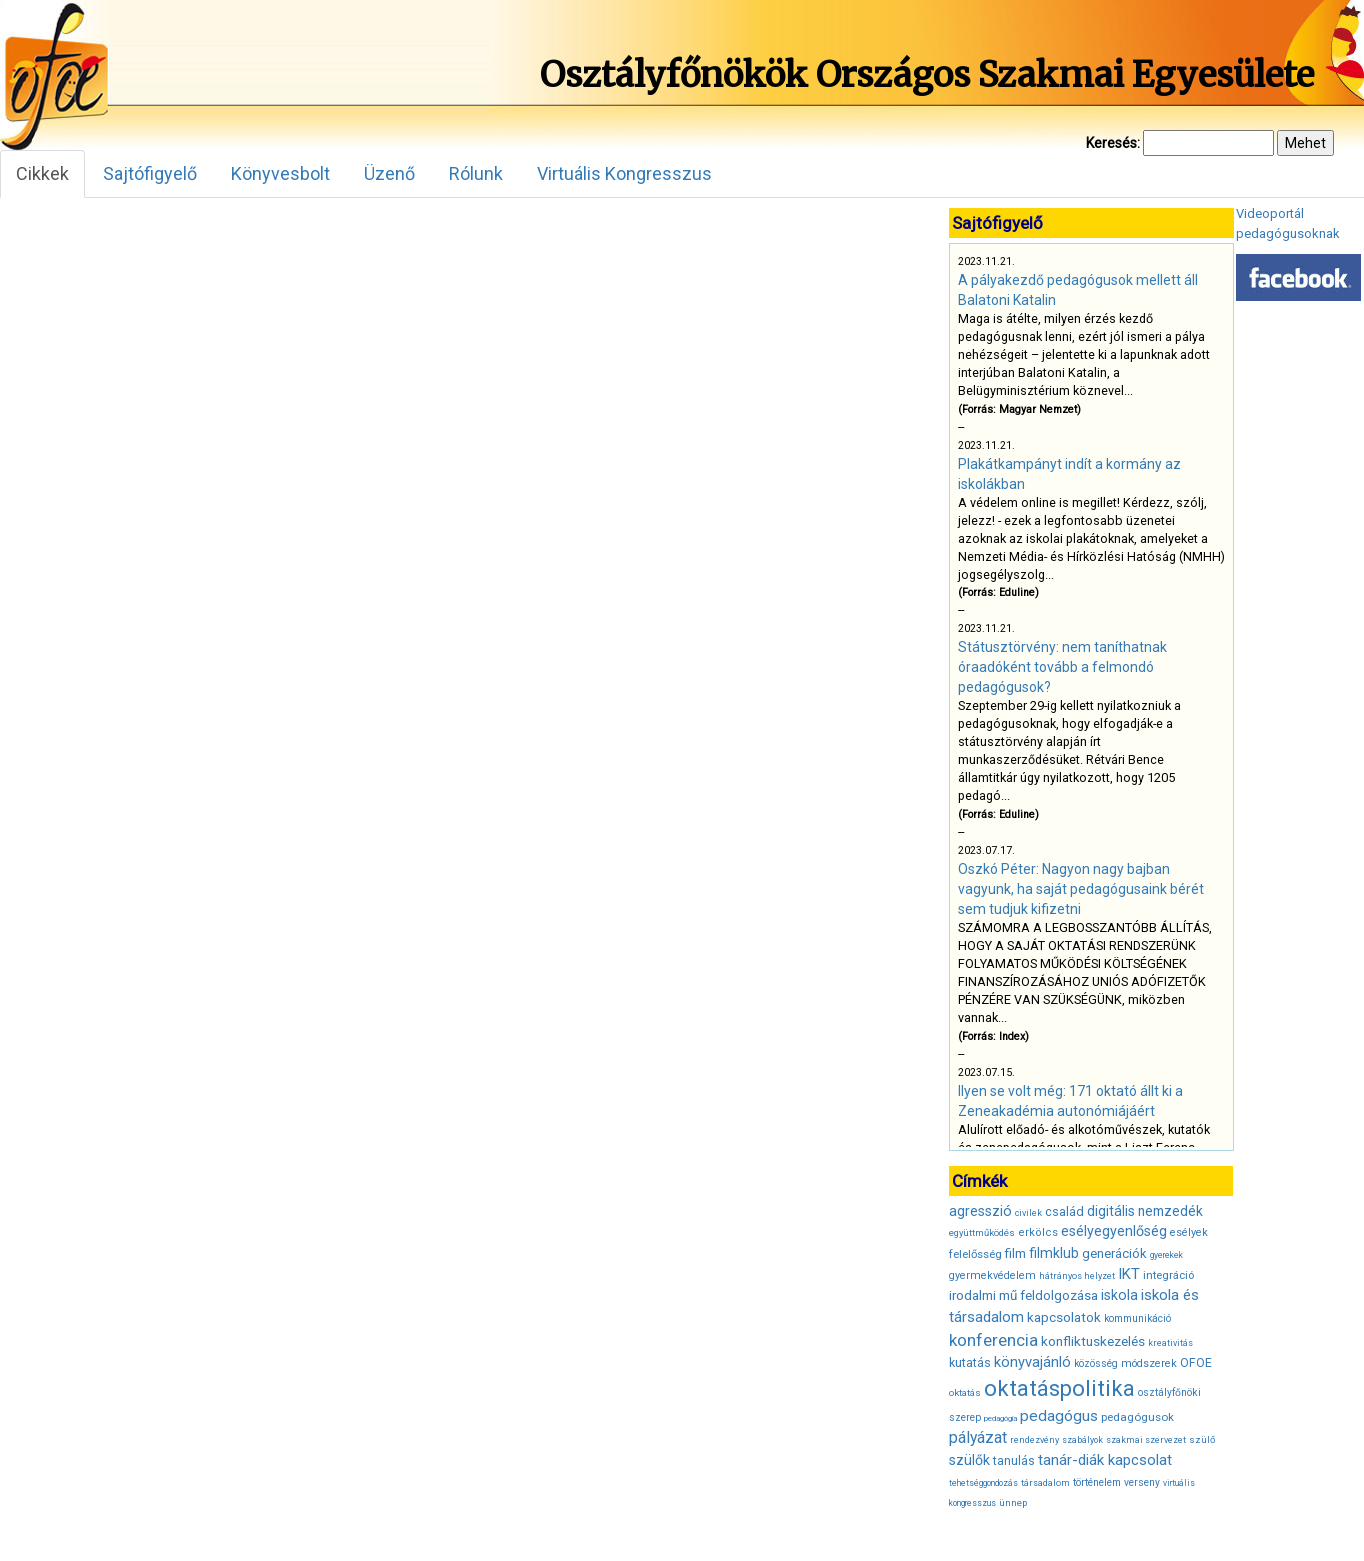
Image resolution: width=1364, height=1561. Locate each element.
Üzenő (389, 173)
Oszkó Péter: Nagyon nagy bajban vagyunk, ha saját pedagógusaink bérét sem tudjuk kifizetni (1081, 889)
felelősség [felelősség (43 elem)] (975, 1254)
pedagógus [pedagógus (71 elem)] (1059, 1416)
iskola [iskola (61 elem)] (1119, 1295)
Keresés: (1113, 143)
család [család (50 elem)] (1064, 1211)
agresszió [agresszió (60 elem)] (980, 1211)
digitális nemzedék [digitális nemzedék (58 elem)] (1145, 1211)
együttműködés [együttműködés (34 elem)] (982, 1232)
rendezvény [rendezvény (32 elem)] (1034, 1440)
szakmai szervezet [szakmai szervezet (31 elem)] (1146, 1440)
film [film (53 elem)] (1015, 1253)
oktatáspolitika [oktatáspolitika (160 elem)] (1059, 1388)
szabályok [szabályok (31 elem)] (1082, 1440)
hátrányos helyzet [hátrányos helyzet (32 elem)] (1077, 1276)
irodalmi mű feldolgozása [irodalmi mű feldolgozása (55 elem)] (1023, 1295)
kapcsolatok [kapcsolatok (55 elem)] (1064, 1317)
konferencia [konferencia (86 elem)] (993, 1340)
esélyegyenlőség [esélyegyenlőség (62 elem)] (1114, 1231)
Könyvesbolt (280, 173)
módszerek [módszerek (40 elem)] (1149, 1363)
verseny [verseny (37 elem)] (1142, 1482)
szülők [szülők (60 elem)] (969, 1460)
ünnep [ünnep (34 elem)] (1013, 1502)
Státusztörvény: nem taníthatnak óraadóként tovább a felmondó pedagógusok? (1062, 667)
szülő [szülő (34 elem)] (1202, 1439)
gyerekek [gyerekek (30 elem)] (1166, 1255)
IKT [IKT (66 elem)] (1129, 1274)
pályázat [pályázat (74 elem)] (978, 1437)
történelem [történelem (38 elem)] (1097, 1482)
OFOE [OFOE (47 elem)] (1196, 1363)
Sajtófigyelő (150, 173)
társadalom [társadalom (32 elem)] (1045, 1483)
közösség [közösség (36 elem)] (1096, 1363)
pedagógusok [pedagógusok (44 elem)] (1137, 1417)
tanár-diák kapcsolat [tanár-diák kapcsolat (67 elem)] (1105, 1460)
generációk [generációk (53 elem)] (1114, 1253)
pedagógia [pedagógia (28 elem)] (1000, 1418)
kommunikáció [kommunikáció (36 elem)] (1137, 1318)
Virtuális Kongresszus (624, 173)
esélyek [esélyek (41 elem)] (1189, 1232)
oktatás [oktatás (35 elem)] (965, 1392)
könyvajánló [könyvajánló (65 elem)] (1032, 1362)
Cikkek (42, 173)
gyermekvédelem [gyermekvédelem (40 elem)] (992, 1275)
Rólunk (476, 173)
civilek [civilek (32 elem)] (1028, 1213)
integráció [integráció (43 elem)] (1168, 1275)
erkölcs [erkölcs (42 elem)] (1038, 1232)
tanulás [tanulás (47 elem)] (1014, 1461)
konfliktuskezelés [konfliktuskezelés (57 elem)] (1093, 1341)
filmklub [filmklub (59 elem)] (1054, 1253)
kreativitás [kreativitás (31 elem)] (1170, 1343)
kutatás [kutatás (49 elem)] (970, 1362)
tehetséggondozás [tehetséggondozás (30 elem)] (983, 1483)
